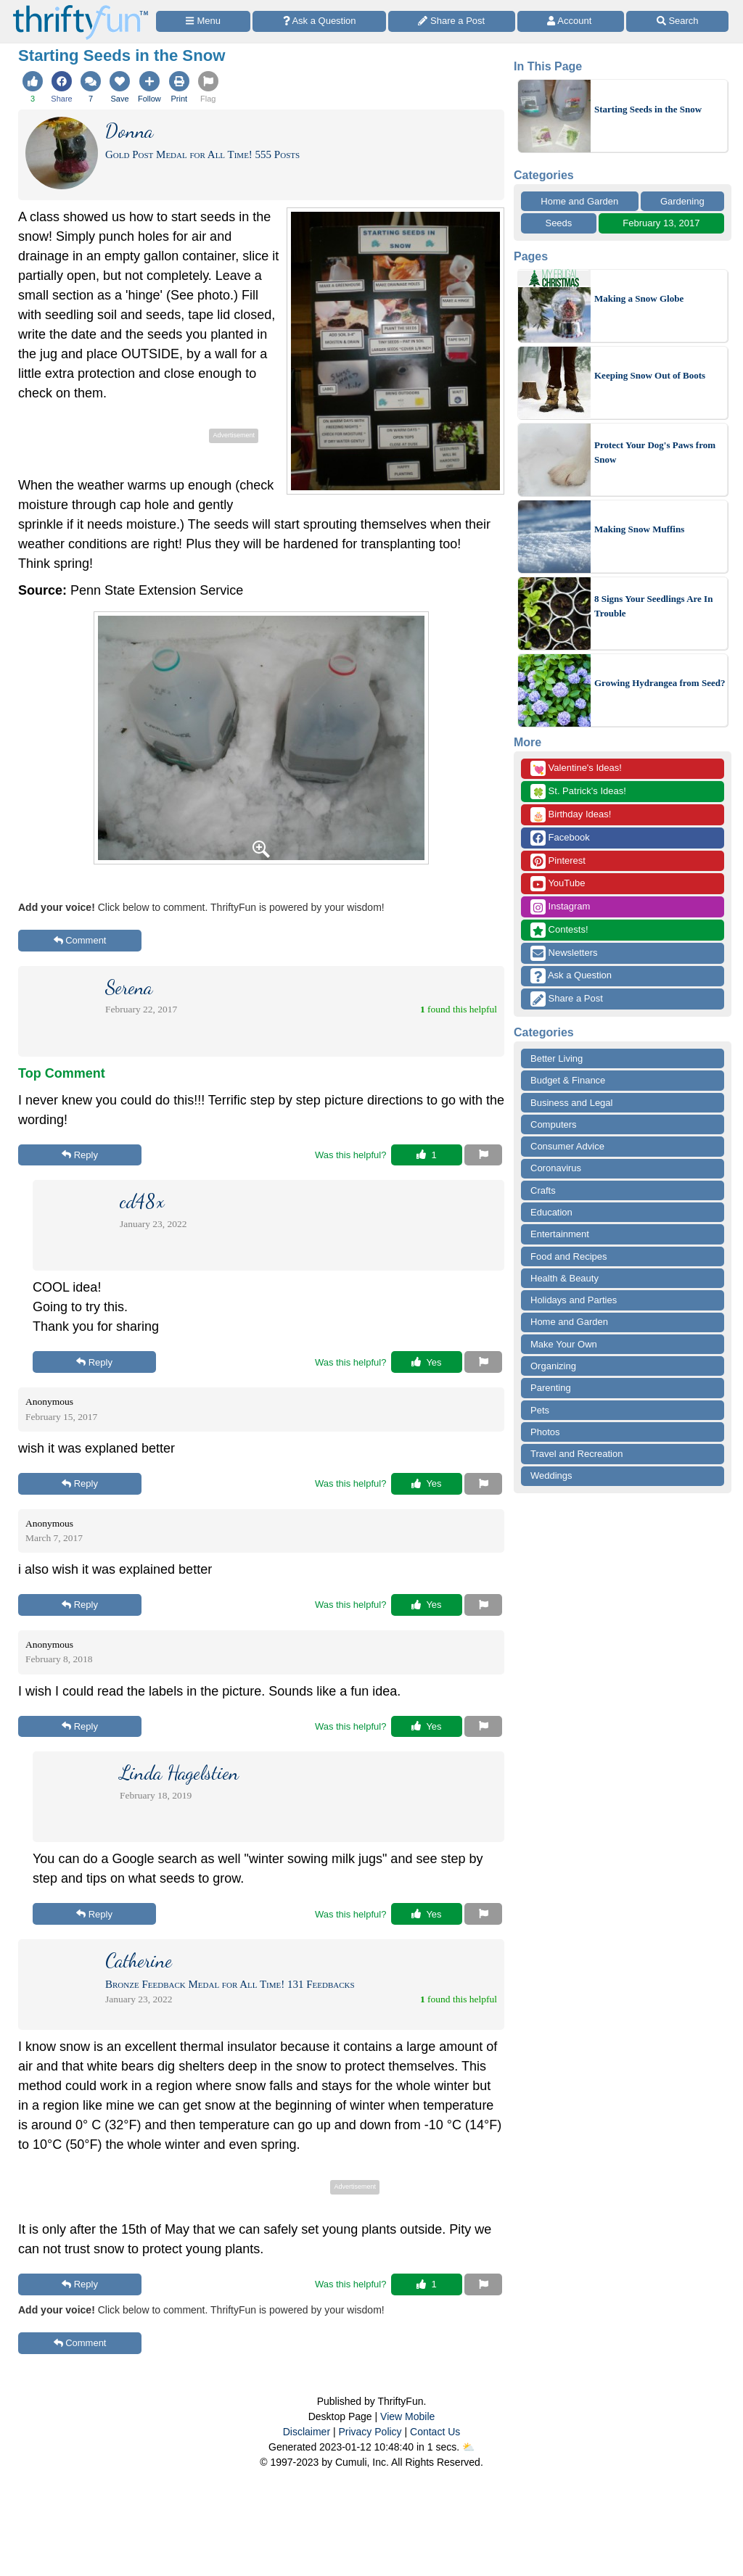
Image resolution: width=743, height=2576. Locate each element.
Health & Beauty (564, 1278)
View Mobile (407, 2416)
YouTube (557, 883)
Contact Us (435, 2431)
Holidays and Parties (573, 1300)
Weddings (551, 1475)
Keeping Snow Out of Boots (649, 375)
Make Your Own (563, 1344)
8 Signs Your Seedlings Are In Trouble (653, 606)
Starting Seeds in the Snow (648, 109)
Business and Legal (571, 1102)
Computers (553, 1124)
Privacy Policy (369, 2431)
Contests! (559, 930)
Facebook (560, 838)
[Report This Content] (483, 1155)
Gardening (682, 201)
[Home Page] (80, 8)
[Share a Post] (451, 21)
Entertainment (559, 1234)
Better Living (556, 1058)
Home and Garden (579, 201)
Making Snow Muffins (639, 529)
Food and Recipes (568, 1256)
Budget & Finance (567, 1080)
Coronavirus (555, 1168)
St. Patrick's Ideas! (578, 791)
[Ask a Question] (319, 21)
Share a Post (566, 999)
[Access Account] (571, 21)
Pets (539, 1410)
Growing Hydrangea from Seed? (659, 682)
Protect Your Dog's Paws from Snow (654, 452)
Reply (80, 1154)
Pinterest (558, 861)
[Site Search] (677, 21)
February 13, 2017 (661, 223)
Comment (80, 940)
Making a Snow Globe (639, 298)
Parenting (550, 1387)
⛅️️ (468, 2447)
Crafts (543, 1190)
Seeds (558, 223)
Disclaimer (306, 2431)
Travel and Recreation (576, 1453)
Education (551, 1212)
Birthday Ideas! (570, 814)
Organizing (553, 1366)
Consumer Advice (567, 1146)
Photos (544, 1432)
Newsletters (564, 953)
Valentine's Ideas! (576, 768)
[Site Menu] (203, 21)
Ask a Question (571, 975)
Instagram (560, 907)
